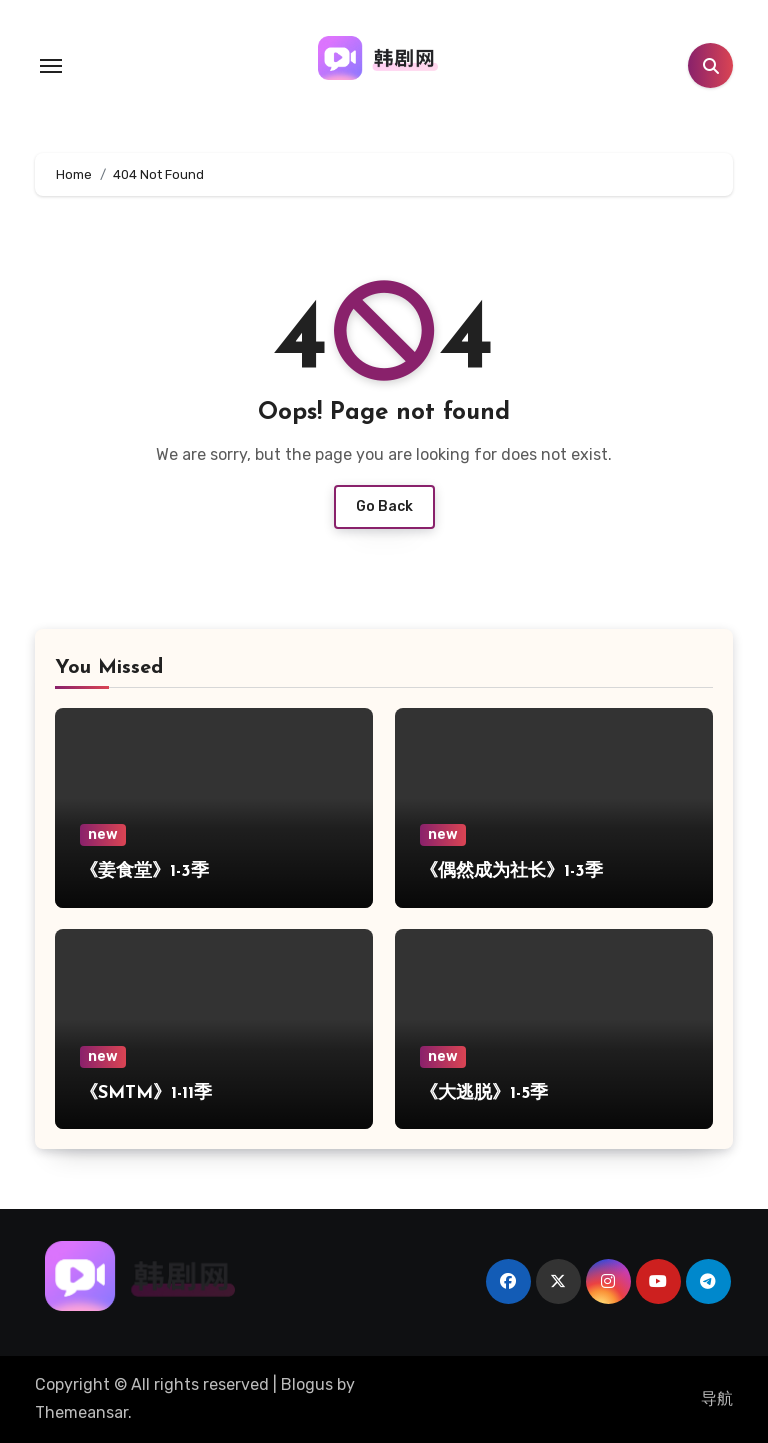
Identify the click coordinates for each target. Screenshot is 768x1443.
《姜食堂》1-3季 (144, 871)
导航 (717, 1398)
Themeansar (81, 1412)
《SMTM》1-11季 (146, 1093)
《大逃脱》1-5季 (484, 1093)
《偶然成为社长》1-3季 (511, 871)
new (103, 834)
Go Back (384, 506)
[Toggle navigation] (51, 66)
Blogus (307, 1384)
